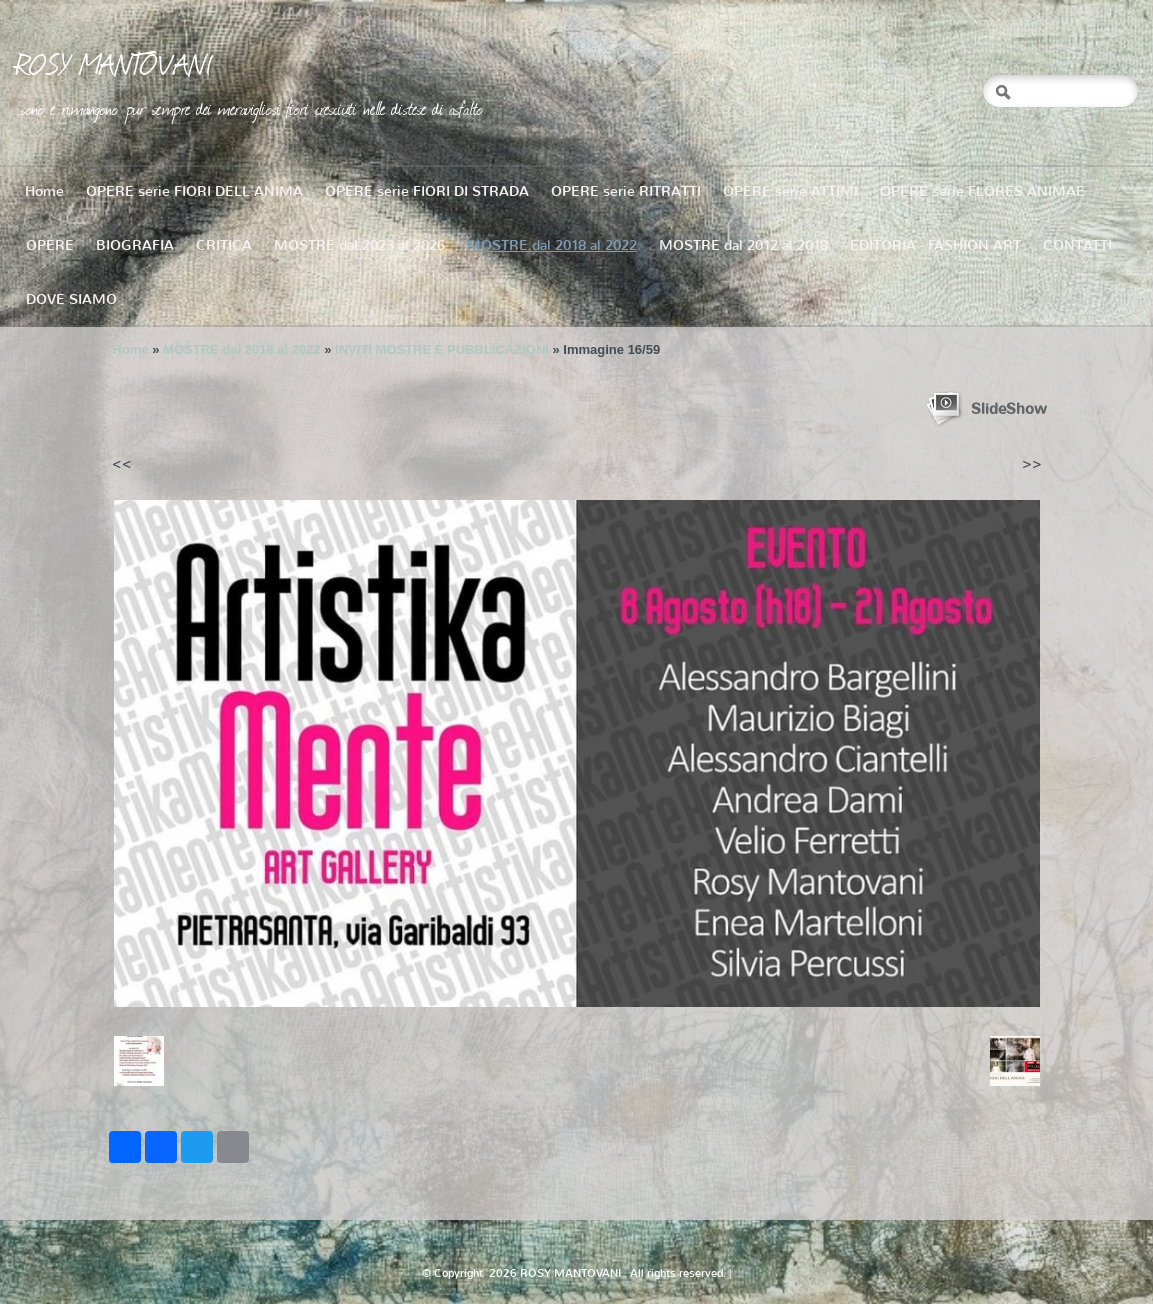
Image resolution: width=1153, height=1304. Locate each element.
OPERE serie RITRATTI (626, 191)
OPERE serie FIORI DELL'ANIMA (194, 191)
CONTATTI (1077, 245)
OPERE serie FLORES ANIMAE (982, 191)
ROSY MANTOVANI (114, 63)
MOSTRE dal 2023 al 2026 (359, 245)
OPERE (50, 245)
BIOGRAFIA (135, 245)
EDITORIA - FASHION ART (935, 245)
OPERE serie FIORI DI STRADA (427, 191)
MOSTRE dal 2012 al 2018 (743, 245)
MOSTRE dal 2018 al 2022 (552, 245)
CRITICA (224, 245)
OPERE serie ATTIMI (790, 191)
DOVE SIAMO (71, 299)
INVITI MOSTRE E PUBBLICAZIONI (442, 349)
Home (44, 191)
